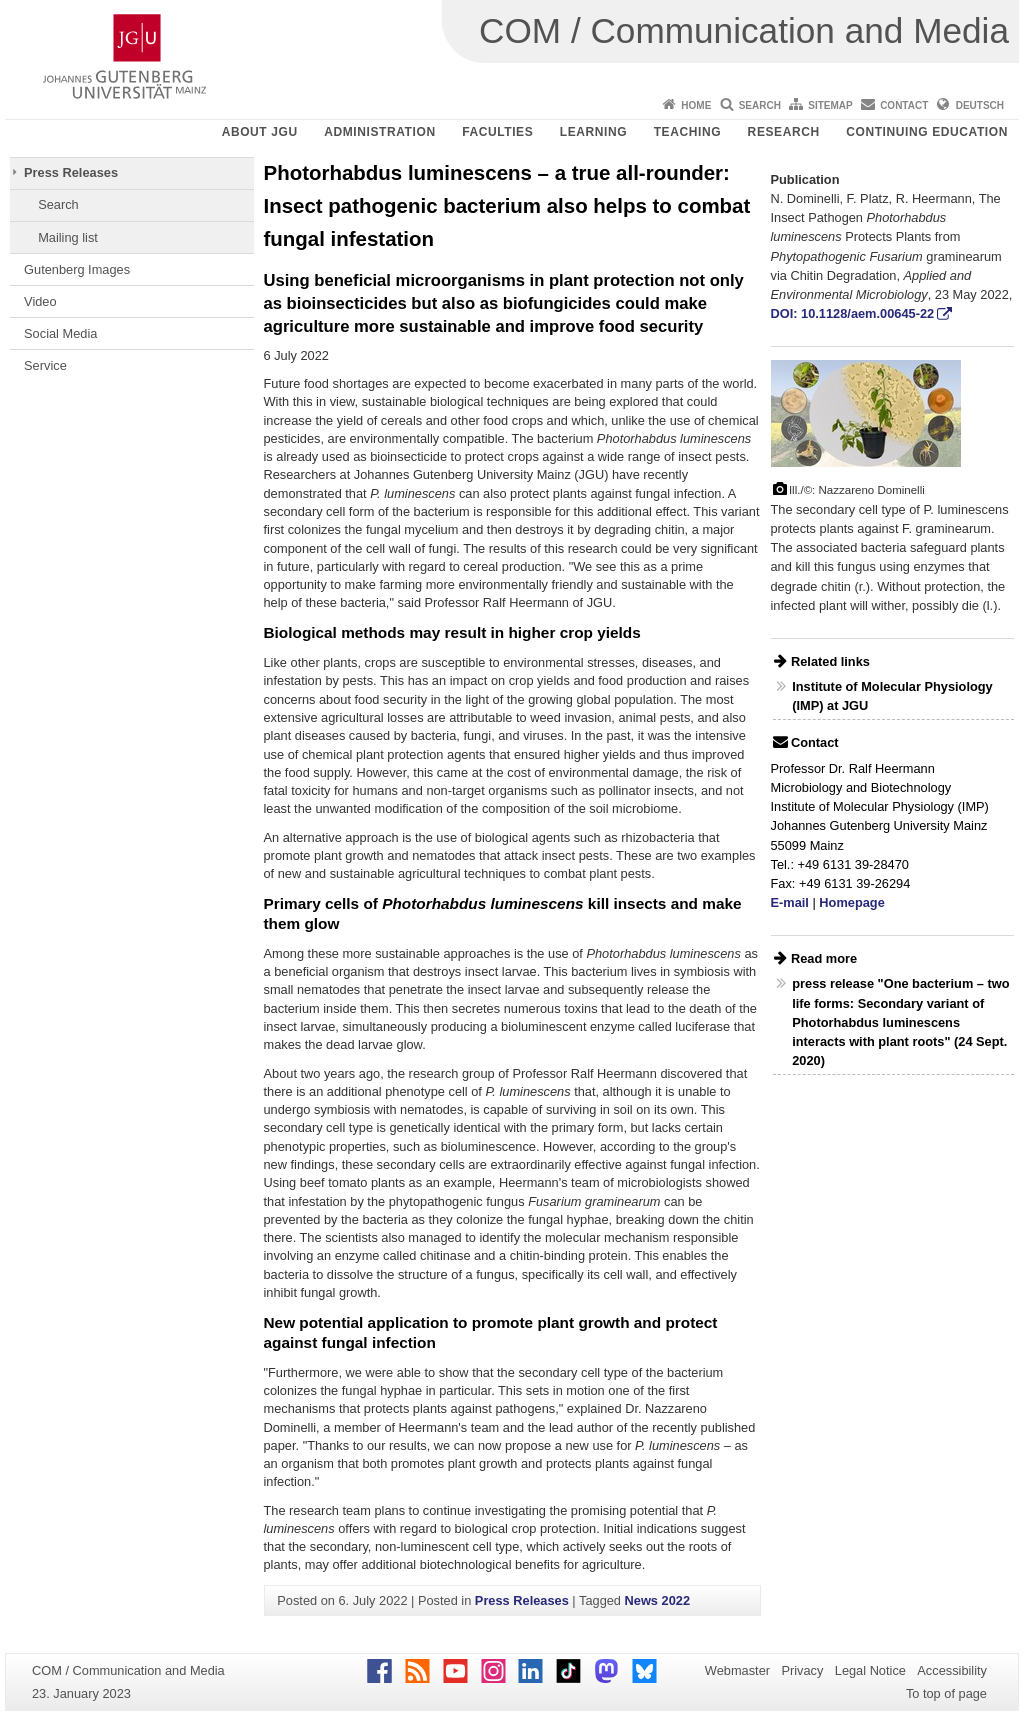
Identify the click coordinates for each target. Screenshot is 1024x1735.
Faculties (497, 132)
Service (45, 365)
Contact (904, 105)
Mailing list (68, 237)
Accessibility (952, 1670)
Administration (380, 132)
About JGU (260, 132)
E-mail (790, 902)
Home (696, 105)
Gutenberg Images (77, 269)
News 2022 (657, 1600)
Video (40, 301)
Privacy (802, 1670)
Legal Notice (870, 1670)
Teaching (687, 132)
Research (784, 132)
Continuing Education (927, 132)
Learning (593, 132)
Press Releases (71, 172)
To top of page (946, 1693)
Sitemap (830, 105)
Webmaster (737, 1670)
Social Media (60, 333)
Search (760, 105)
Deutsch (980, 105)
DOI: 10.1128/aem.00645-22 (853, 313)
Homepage (851, 902)
